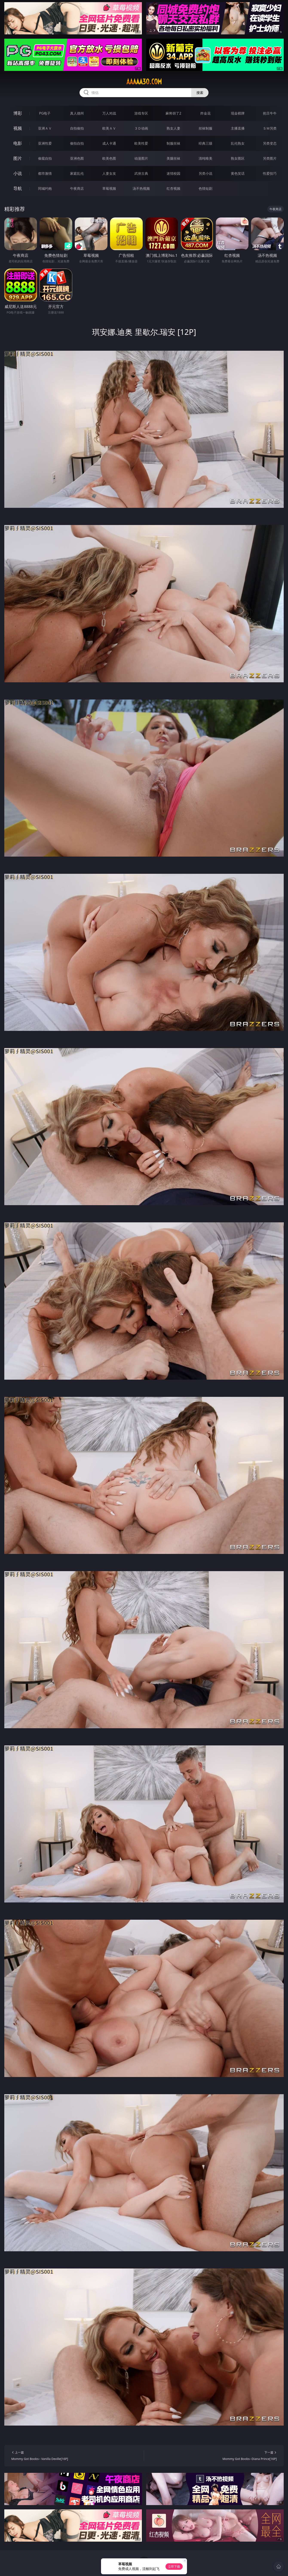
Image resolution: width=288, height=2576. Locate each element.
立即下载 (174, 2566)
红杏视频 (173, 188)
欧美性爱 (141, 143)
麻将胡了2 (173, 113)
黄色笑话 (238, 173)
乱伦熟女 (238, 143)
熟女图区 (238, 158)
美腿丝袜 (173, 158)
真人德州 (77, 113)
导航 (17, 188)
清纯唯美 (205, 158)
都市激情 (45, 173)
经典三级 (205, 143)
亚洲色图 (77, 158)
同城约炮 (45, 188)
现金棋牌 (238, 113)
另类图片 (270, 158)
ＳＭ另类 (270, 128)
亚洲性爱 (45, 143)
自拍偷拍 (77, 128)
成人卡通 (109, 143)
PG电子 (45, 113)
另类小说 (205, 173)
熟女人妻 (173, 128)
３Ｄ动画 (141, 128)
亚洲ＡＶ (45, 128)
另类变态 (270, 143)
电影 (17, 143)
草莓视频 (109, 188)
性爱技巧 (270, 173)
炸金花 (205, 113)
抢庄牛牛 (270, 113)
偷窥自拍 (45, 158)
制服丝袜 (173, 143)
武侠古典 (141, 173)
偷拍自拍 (77, 143)
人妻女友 (109, 173)
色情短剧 (205, 188)
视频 (17, 128)
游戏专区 (141, 113)
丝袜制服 (205, 128)
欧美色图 (109, 158)
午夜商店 (77, 188)
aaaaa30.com (144, 81)
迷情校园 (173, 173)
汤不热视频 (141, 188)
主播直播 (238, 128)
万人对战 (109, 113)
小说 (17, 173)
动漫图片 (141, 158)
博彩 (17, 113)
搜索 (199, 92)
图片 (17, 158)
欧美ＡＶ (109, 128)
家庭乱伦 (77, 173)
